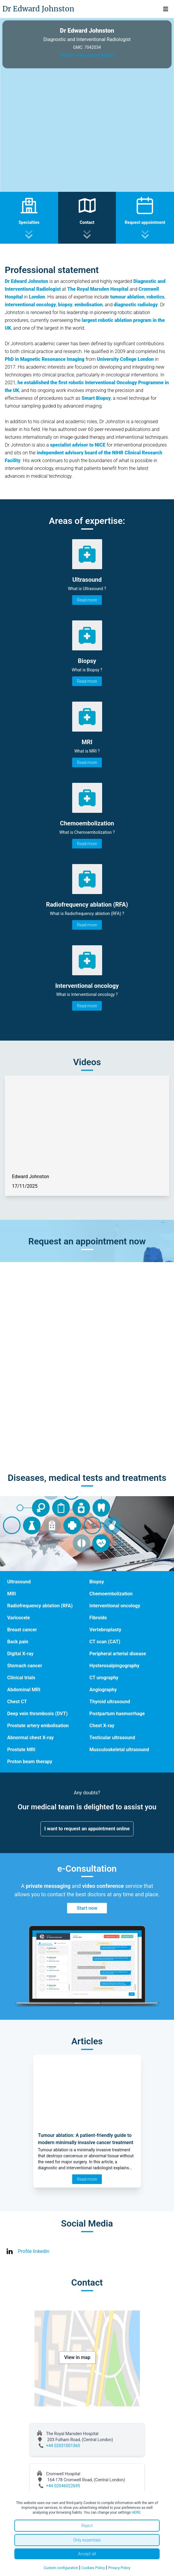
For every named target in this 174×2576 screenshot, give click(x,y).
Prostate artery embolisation (38, 1725)
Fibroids (98, 1618)
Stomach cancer (24, 1665)
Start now (87, 1908)
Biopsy (97, 1582)
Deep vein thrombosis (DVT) (37, 1713)
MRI (11, 1594)
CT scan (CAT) (105, 1642)
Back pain (17, 1642)
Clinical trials (21, 1677)
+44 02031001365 (63, 2445)
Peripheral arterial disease (118, 1653)
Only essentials (87, 2540)
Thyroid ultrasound (110, 1701)
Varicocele (18, 1618)
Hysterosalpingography (115, 1665)
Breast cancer (22, 1630)
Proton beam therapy (29, 1761)
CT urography (104, 1677)
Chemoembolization (111, 1594)
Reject (87, 2525)
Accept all (87, 2553)
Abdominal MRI (23, 1689)
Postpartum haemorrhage (117, 1713)
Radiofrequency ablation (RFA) (40, 1606)
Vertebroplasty (105, 1630)
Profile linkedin (33, 2251)
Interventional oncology (115, 1606)
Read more (87, 600)
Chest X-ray (102, 1725)
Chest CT (17, 1701)
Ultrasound (19, 1582)
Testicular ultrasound (112, 1737)
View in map (77, 2357)
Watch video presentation (87, 55)
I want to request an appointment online (87, 1829)
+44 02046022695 (63, 2485)
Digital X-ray (20, 1653)
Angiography (103, 1689)
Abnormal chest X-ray (30, 1737)
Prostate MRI (21, 1749)
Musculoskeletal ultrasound (119, 1749)
